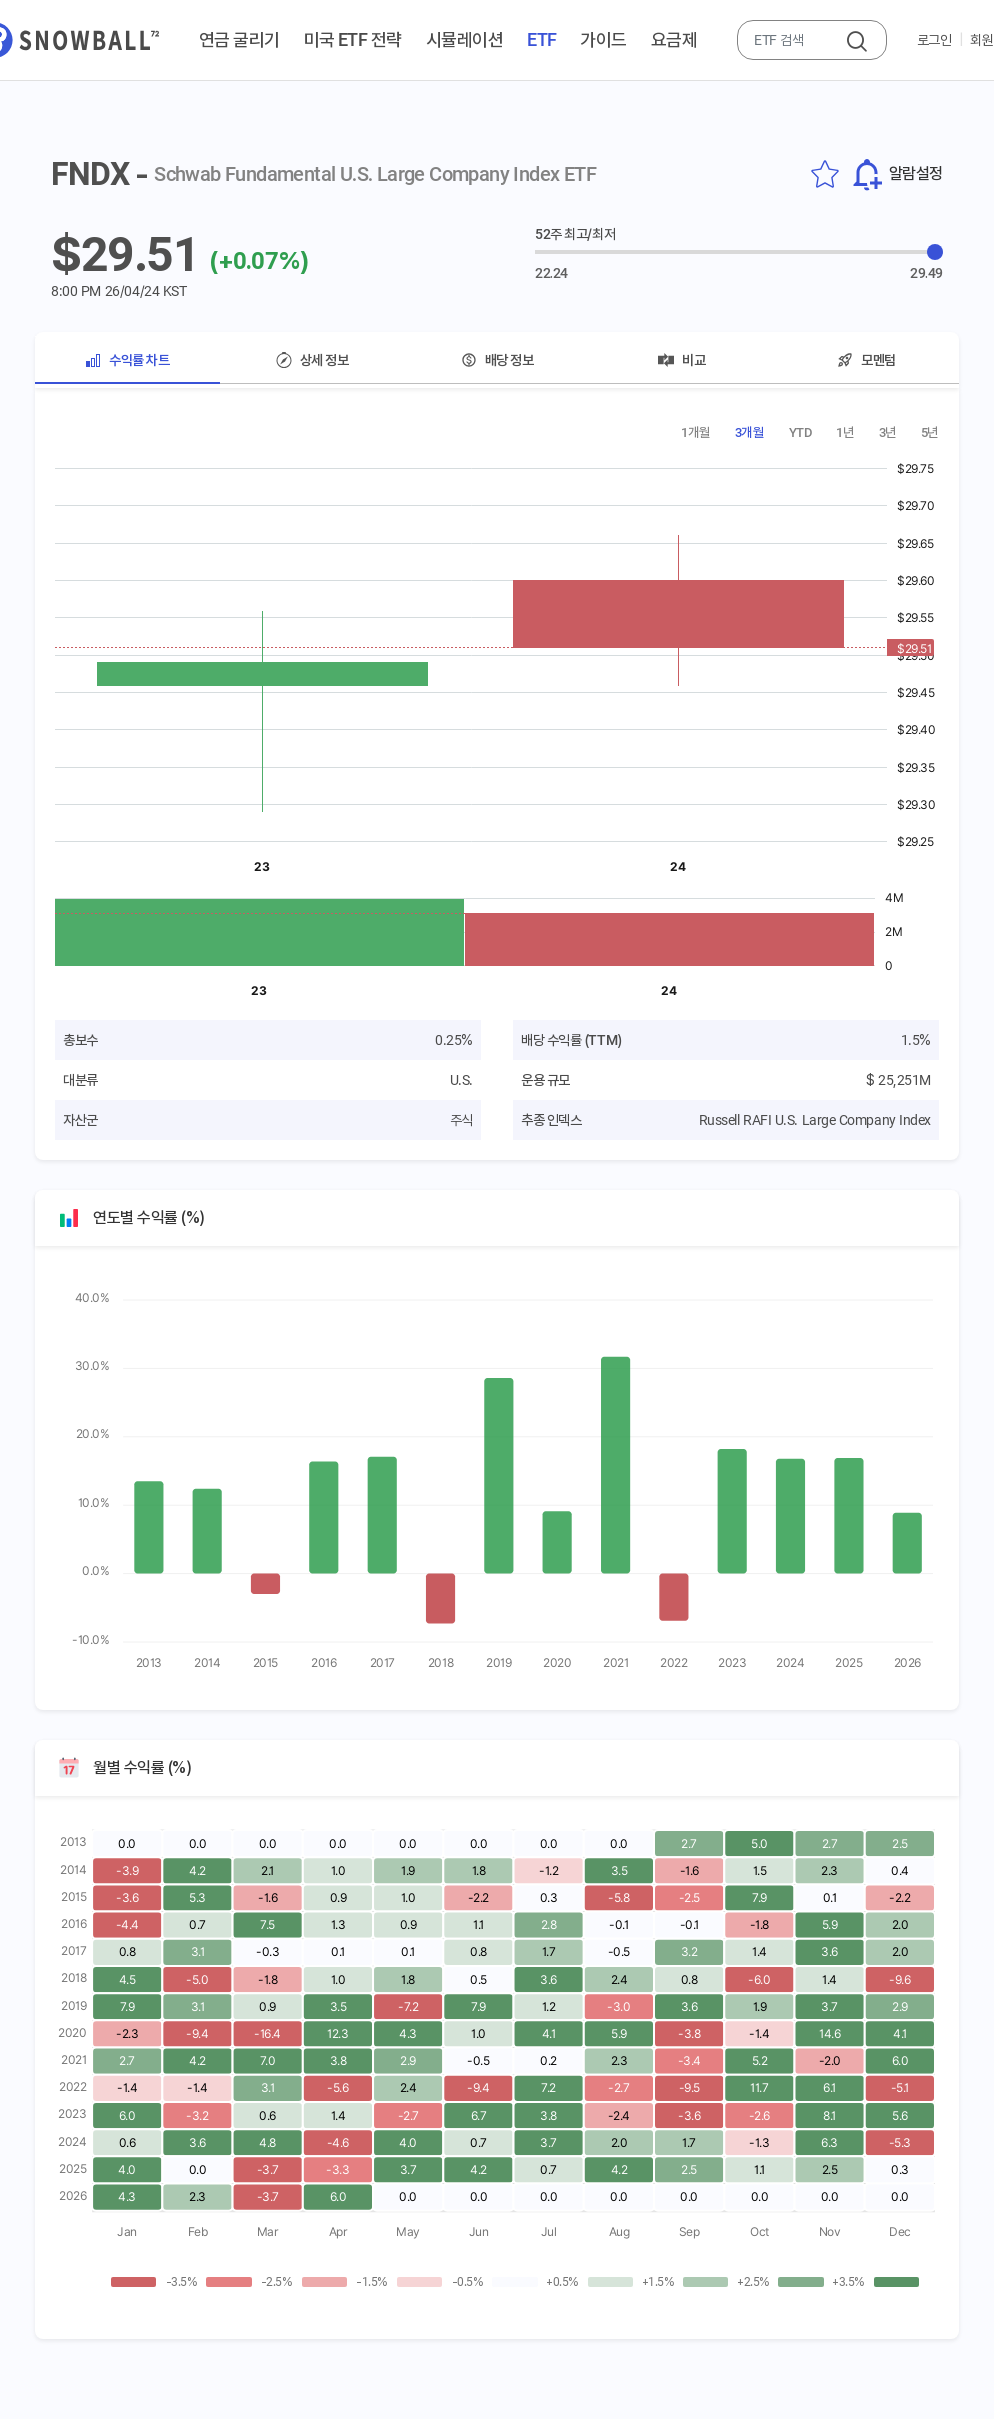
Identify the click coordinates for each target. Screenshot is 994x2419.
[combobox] (793, 40)
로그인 (934, 40)
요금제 (674, 39)
